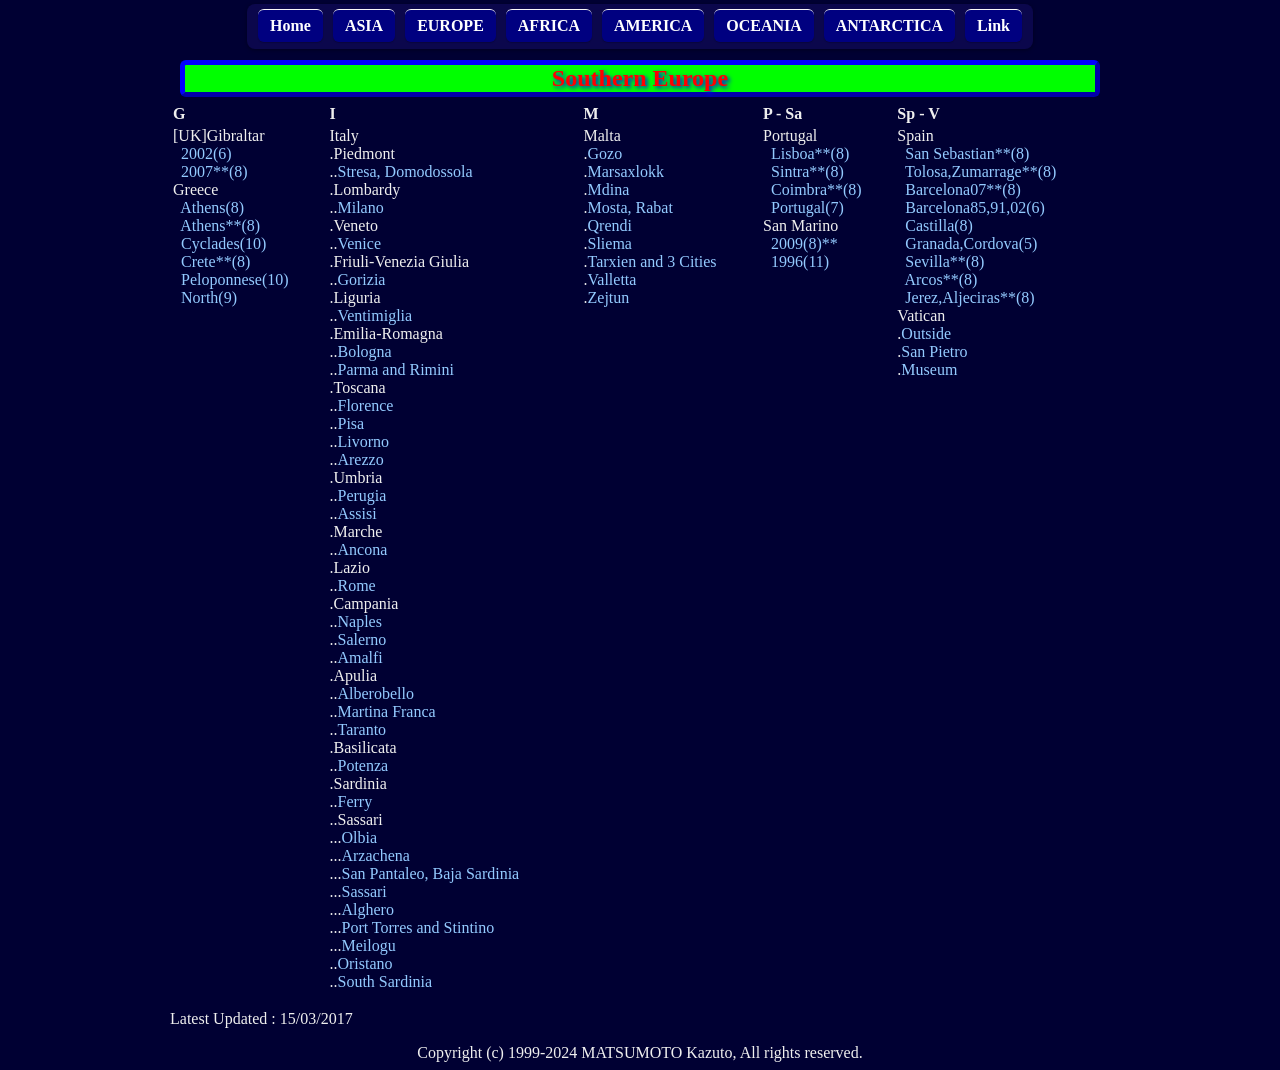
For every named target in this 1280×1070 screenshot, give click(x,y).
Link (993, 25)
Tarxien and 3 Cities (652, 261)
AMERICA (653, 25)
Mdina (609, 189)
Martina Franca (386, 711)
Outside (926, 333)
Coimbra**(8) (816, 189)
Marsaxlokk (626, 171)
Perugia (361, 495)
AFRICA (549, 25)
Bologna (364, 351)
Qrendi (610, 225)
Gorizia (361, 279)
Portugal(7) (807, 207)
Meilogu (368, 945)
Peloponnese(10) (235, 279)
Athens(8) (212, 207)
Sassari (363, 891)
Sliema (610, 243)
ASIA (364, 25)
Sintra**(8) (807, 171)
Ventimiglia (374, 315)
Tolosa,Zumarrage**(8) (980, 171)
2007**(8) (214, 171)
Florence (365, 405)
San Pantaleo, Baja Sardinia (430, 873)
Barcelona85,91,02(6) (975, 207)
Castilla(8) (939, 225)
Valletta (612, 279)
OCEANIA (764, 25)
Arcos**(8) (940, 279)
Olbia (359, 837)
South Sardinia (384, 981)
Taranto (361, 729)
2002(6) (206, 153)
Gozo (605, 153)
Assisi (356, 513)
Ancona (362, 549)
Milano (360, 207)
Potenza (362, 765)
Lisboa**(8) (810, 153)
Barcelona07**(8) (963, 189)
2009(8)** (804, 243)
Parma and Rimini (395, 369)
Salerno (361, 639)
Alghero (367, 909)
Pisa (350, 423)
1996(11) (800, 261)
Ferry (354, 801)
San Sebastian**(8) (967, 153)
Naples (359, 621)
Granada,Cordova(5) (971, 243)
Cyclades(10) (223, 243)
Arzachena (375, 855)
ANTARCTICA (889, 25)
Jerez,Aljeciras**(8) (969, 297)
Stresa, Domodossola (404, 171)
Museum (929, 369)
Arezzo (360, 459)
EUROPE (450, 25)
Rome (356, 585)
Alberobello (375, 693)
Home (290, 25)
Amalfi (359, 657)
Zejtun (609, 297)
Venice (359, 243)
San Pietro (934, 351)
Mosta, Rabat (630, 207)
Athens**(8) (220, 225)
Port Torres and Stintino (417, 927)
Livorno (363, 441)
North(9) (209, 297)
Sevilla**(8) (944, 261)
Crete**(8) (215, 261)
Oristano (364, 963)
